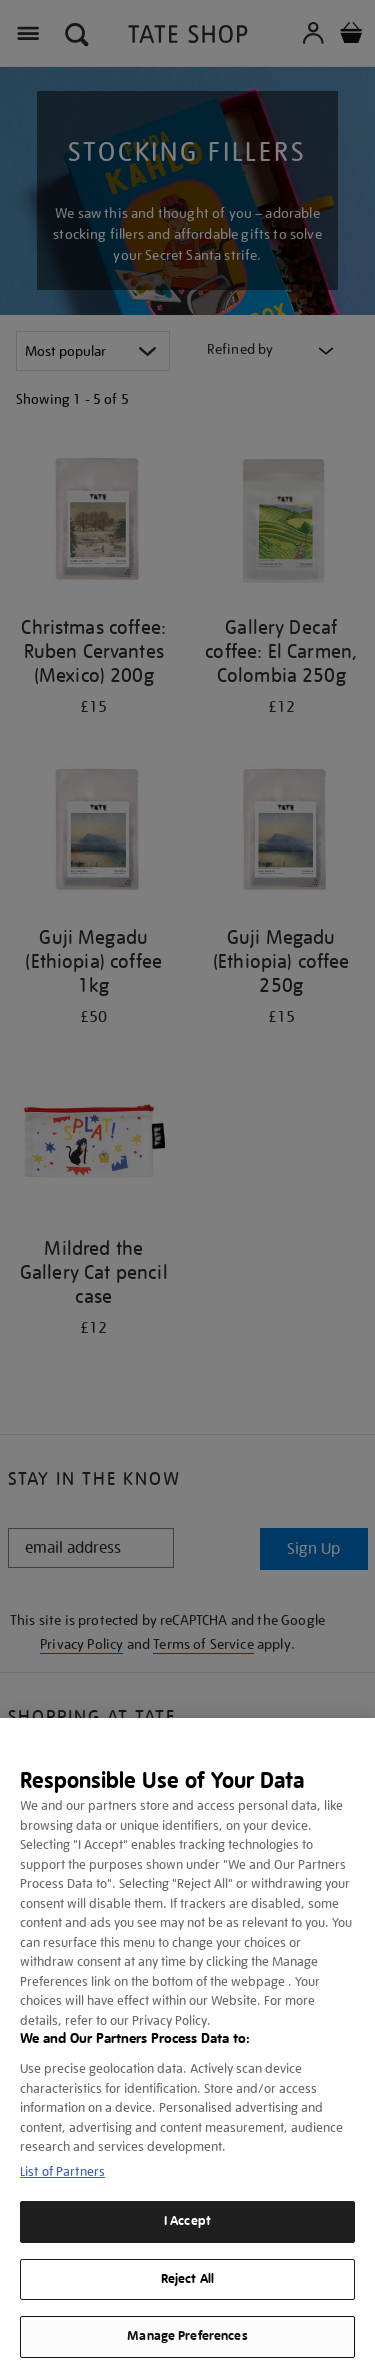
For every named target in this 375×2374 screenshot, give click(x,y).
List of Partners (62, 2171)
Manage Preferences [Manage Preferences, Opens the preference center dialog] (187, 2336)
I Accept (187, 2221)
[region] (187, 2046)
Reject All (187, 2279)
